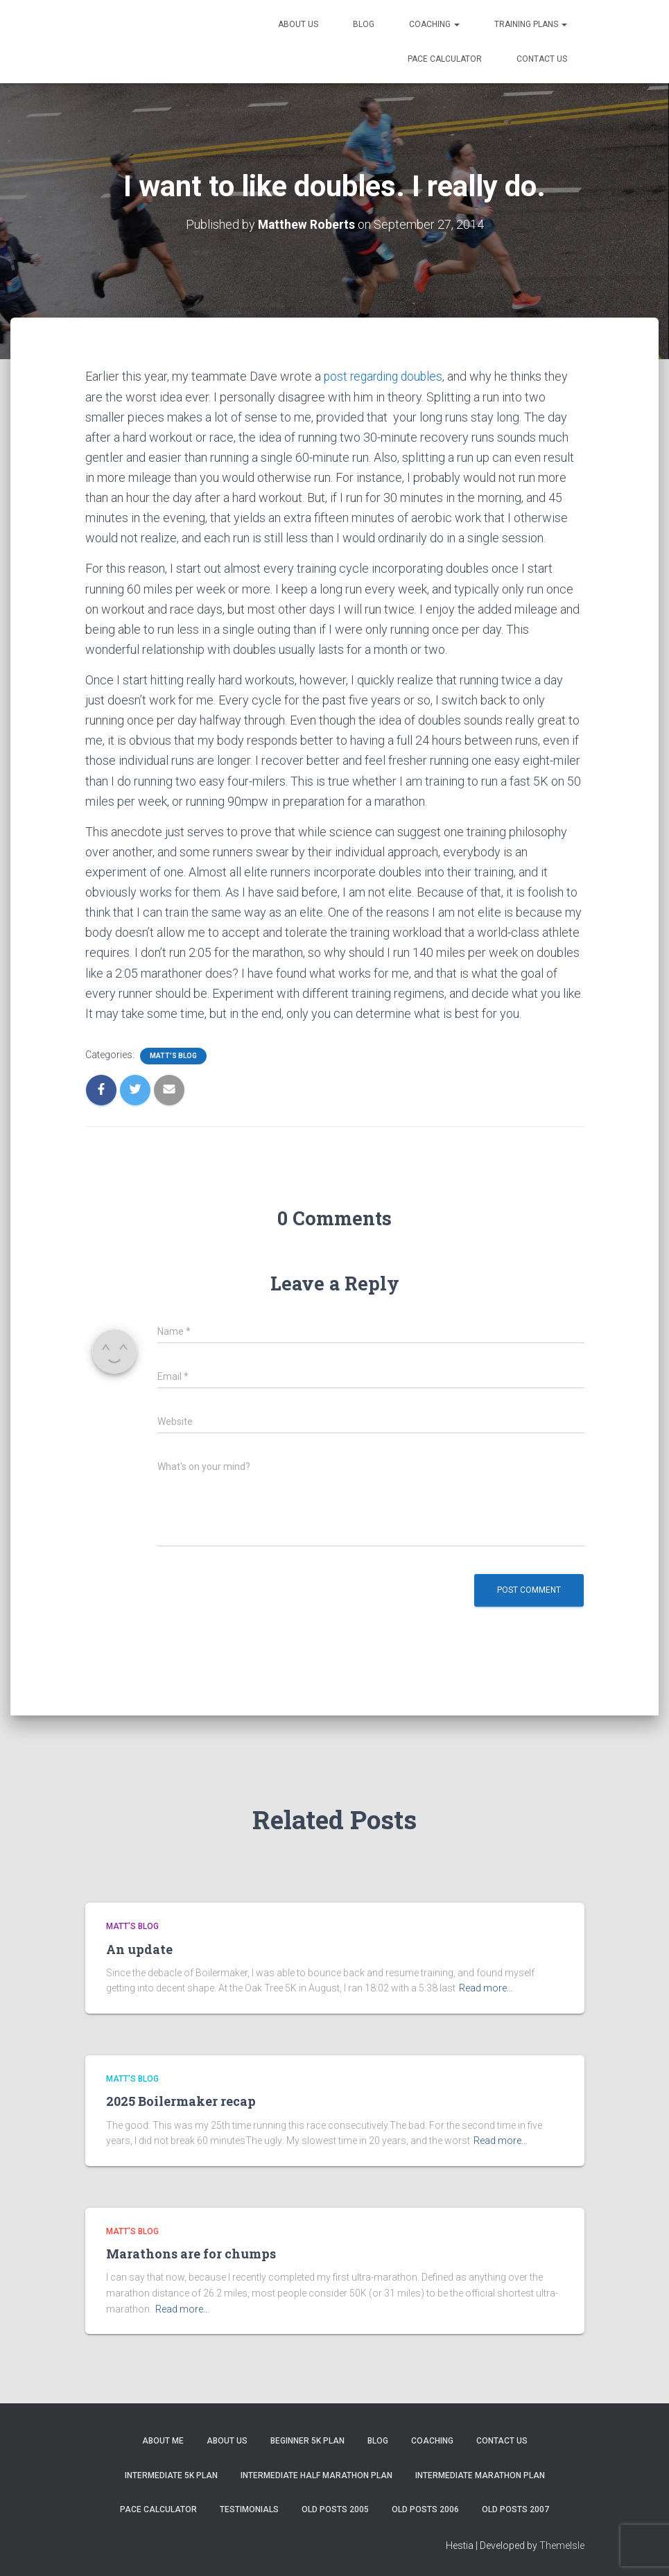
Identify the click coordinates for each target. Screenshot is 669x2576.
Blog (363, 24)
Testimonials (249, 2509)
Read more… (486, 1988)
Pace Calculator (445, 59)
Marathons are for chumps (191, 2253)
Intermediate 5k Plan (171, 2475)
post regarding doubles (386, 376)
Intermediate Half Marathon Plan (316, 2475)
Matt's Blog (173, 1055)
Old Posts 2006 (425, 2509)
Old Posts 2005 (335, 2509)
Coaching (434, 24)
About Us (298, 24)
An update (139, 1948)
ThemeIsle (561, 2544)
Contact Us (541, 59)
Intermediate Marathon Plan (480, 2475)
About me (163, 2441)
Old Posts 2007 (515, 2509)
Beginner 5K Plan (307, 2441)
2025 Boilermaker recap (181, 2101)
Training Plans (530, 24)
